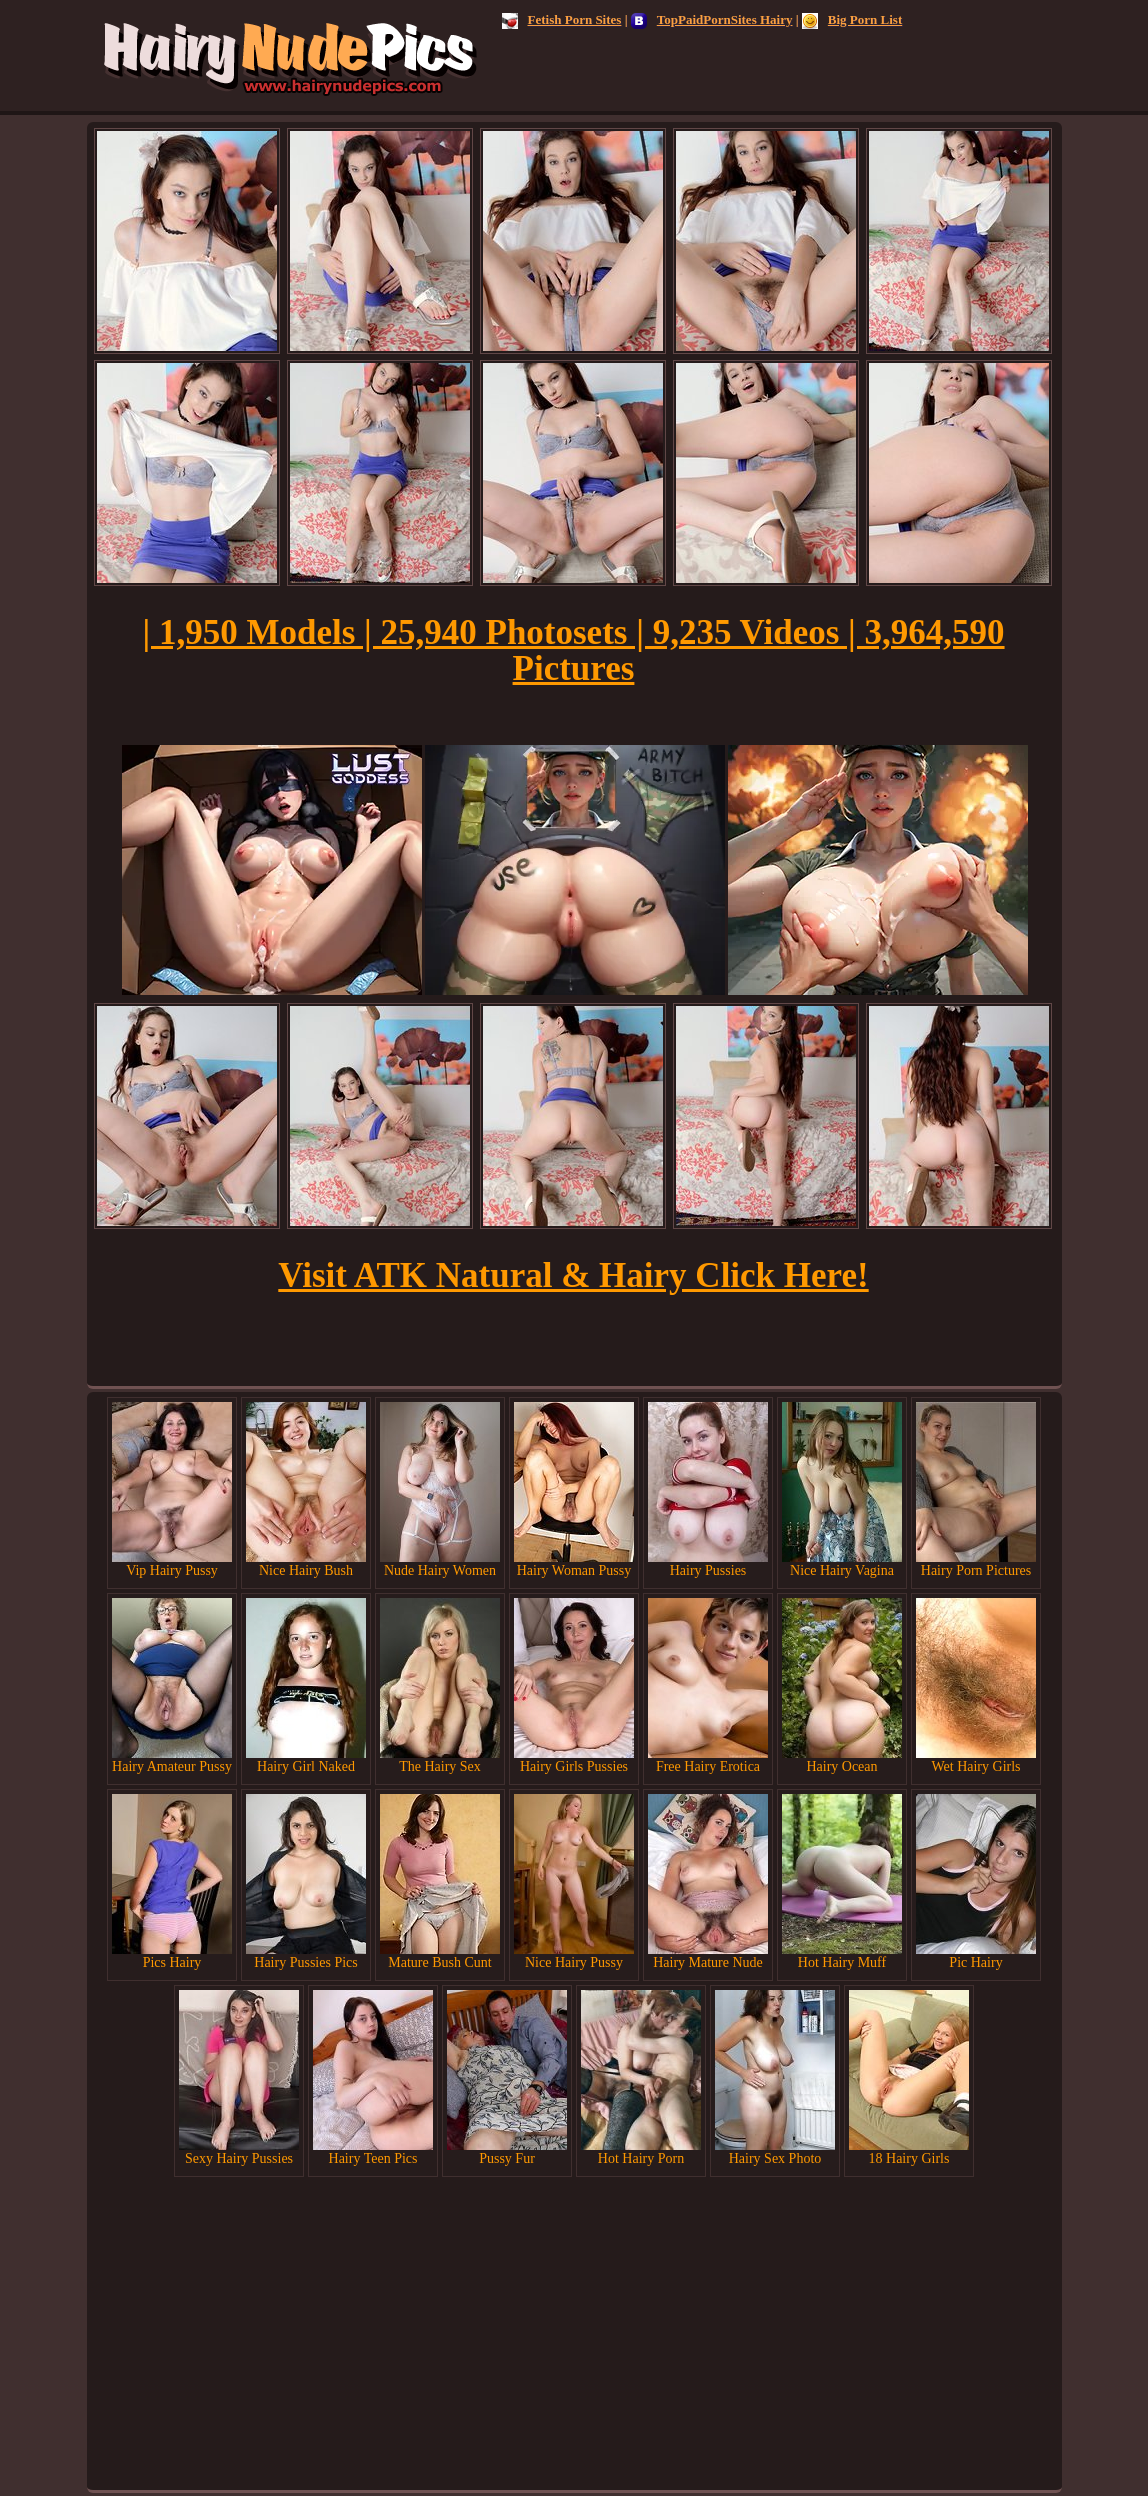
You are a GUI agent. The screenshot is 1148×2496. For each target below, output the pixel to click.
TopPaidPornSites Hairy (712, 19)
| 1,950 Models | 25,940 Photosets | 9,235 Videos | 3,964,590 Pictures (573, 650)
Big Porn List (852, 19)
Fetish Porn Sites (562, 19)
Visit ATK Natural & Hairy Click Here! (573, 1275)
